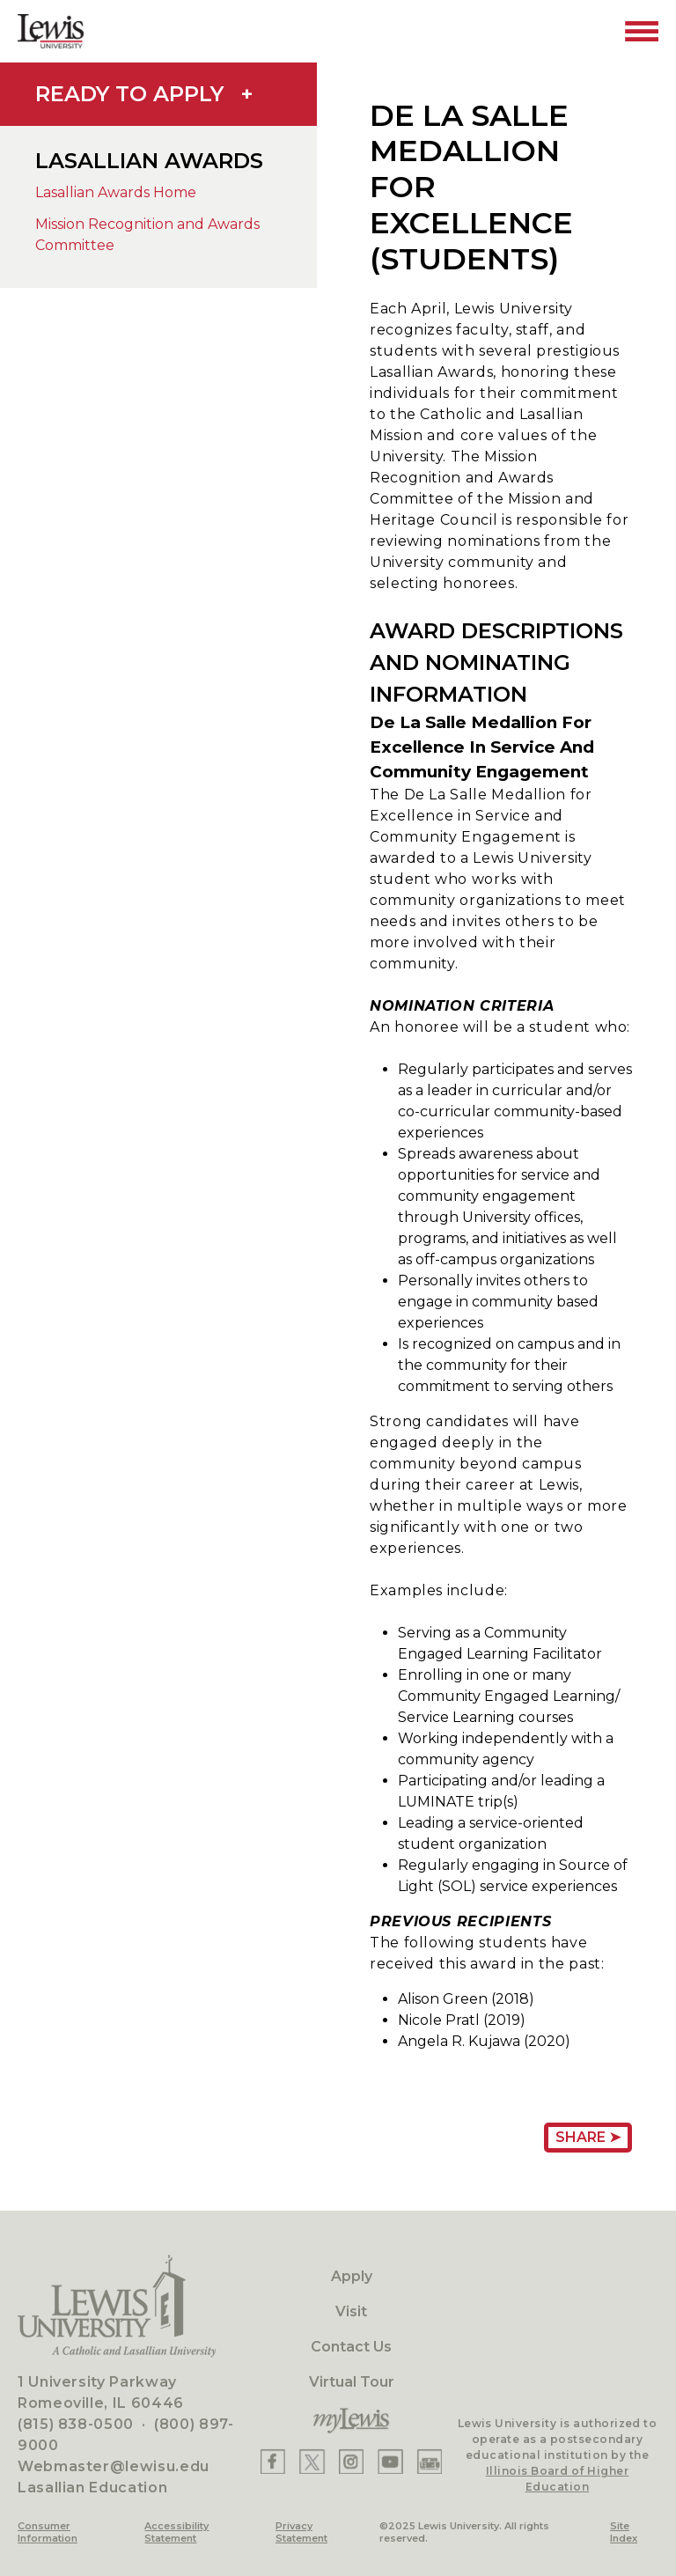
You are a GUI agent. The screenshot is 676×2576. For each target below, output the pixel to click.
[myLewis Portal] (351, 2421)
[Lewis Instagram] (351, 2461)
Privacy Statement (301, 2532)
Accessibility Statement (176, 2532)
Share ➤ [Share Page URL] (588, 2137)
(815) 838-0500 (76, 2424)
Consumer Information (47, 2532)
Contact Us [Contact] (351, 2346)
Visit (351, 2311)
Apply (351, 2276)
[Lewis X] (312, 2461)
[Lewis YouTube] (390, 2461)
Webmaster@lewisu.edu (113, 2466)
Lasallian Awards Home (115, 192)
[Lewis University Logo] (51, 31)
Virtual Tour (351, 2382)
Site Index (623, 2532)
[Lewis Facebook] (273, 2461)
